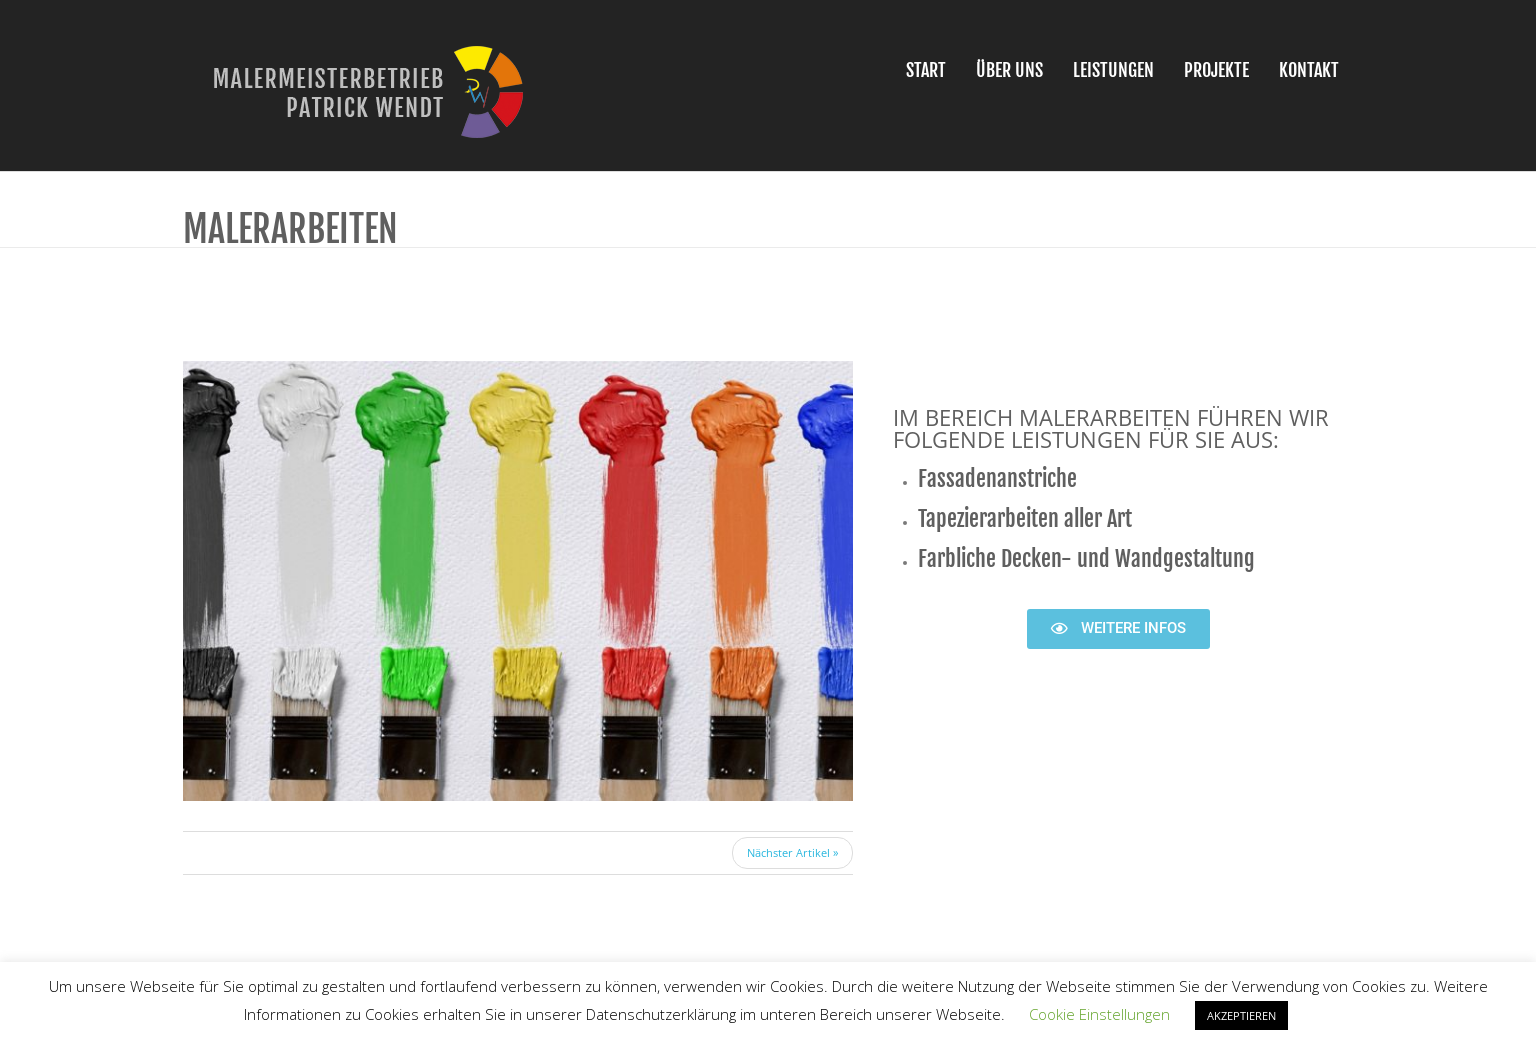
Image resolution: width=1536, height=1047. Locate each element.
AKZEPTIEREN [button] (1241, 1015)
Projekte (1216, 70)
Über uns (1009, 70)
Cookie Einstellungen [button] (1099, 1014)
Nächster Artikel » (792, 852)
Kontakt (1309, 70)
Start (926, 70)
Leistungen (1113, 70)
